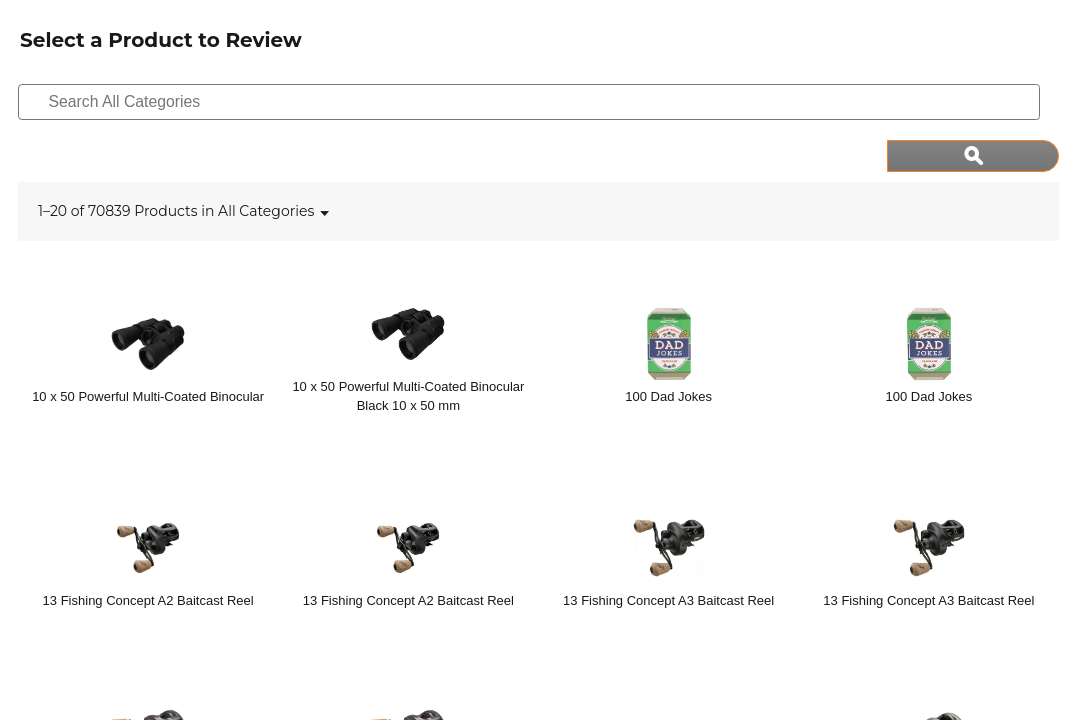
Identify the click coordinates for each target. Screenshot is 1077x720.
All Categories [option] (266, 155)
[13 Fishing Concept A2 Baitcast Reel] (148, 502)
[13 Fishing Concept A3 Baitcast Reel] (669, 502)
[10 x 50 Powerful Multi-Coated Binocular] (148, 298)
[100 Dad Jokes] (669, 298)
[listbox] (266, 155)
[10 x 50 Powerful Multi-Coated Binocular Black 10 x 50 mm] (408, 298)
